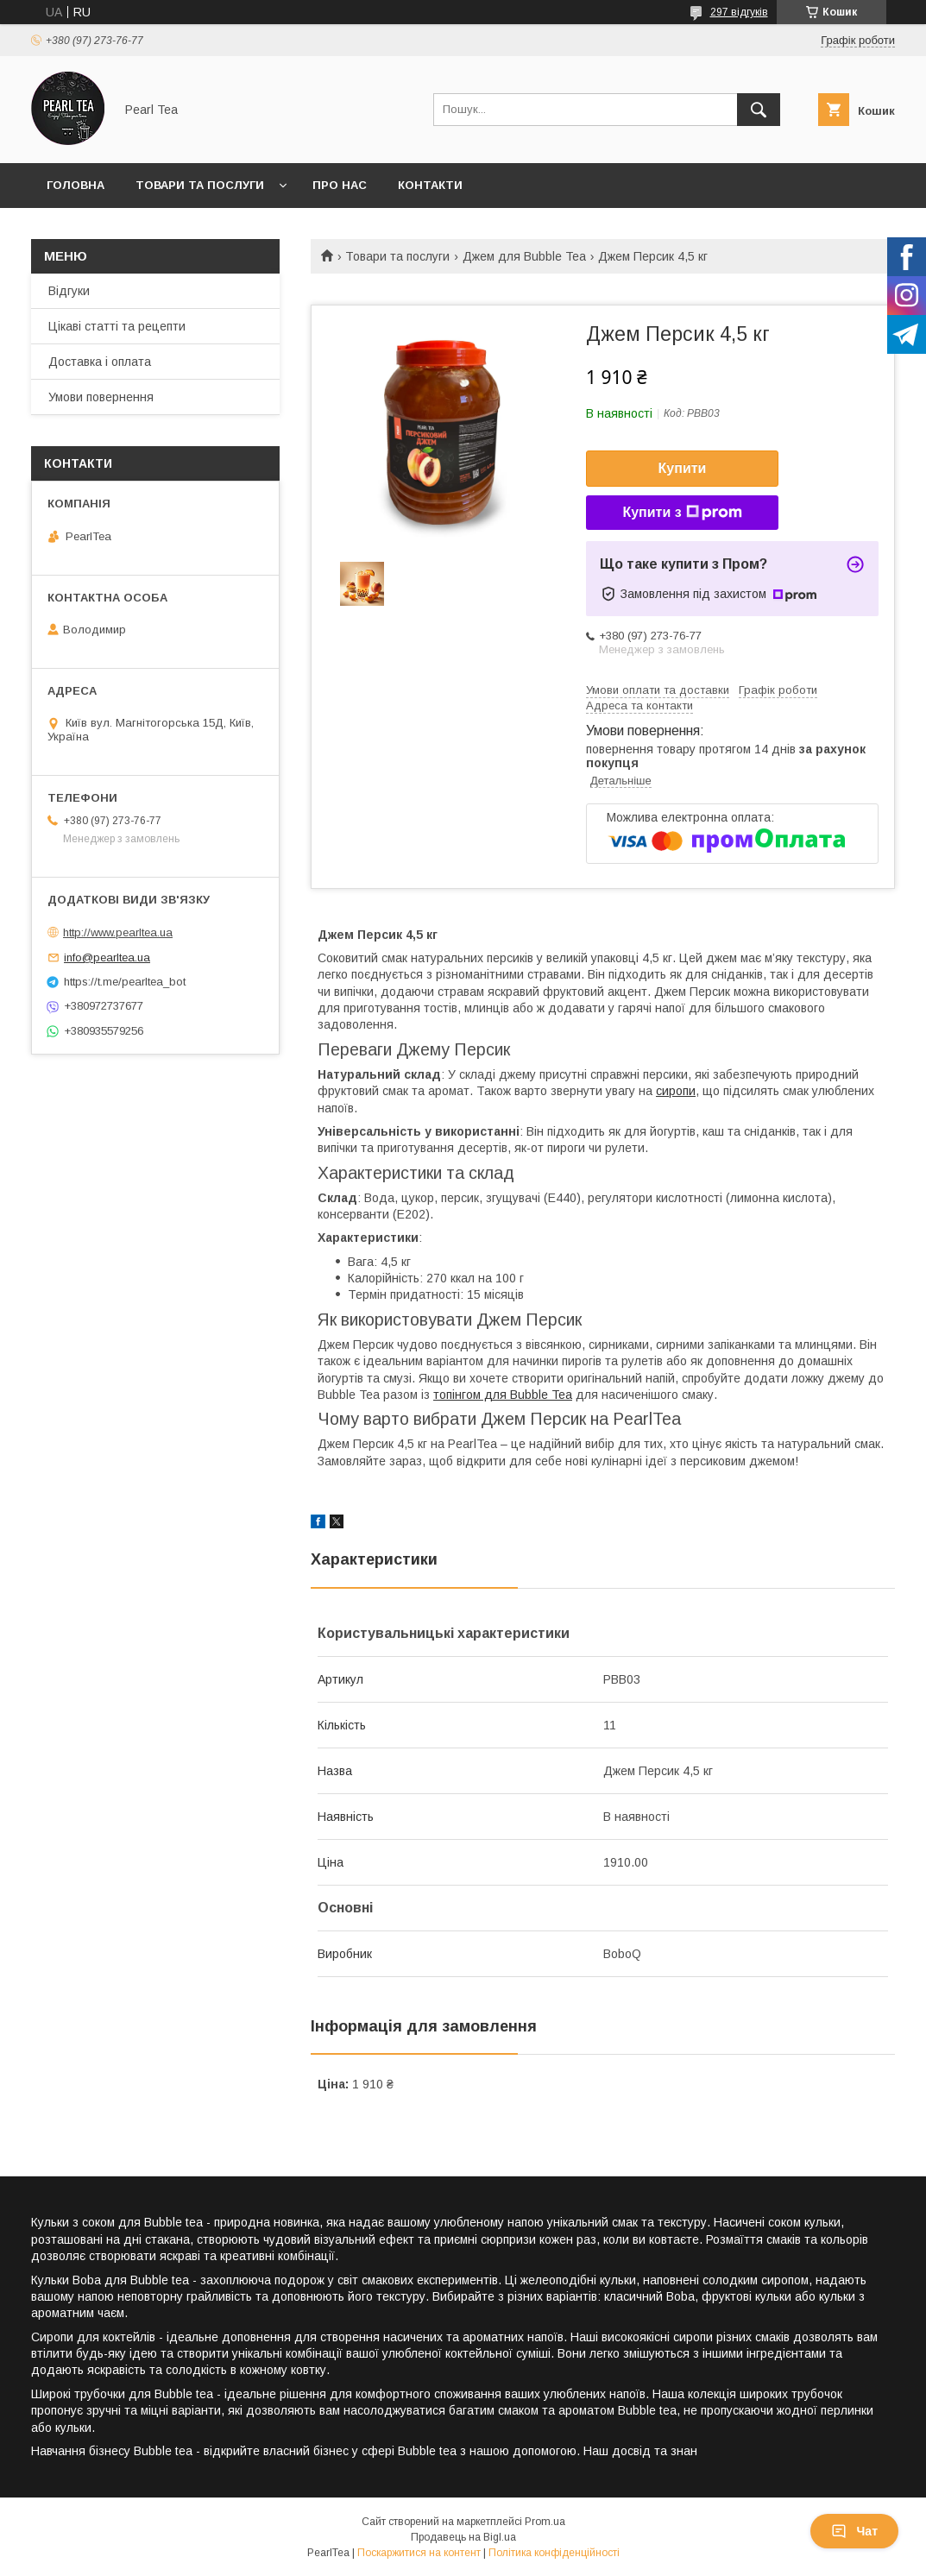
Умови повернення (101, 397)
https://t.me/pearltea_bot (125, 981)
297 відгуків (739, 12)
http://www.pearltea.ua (118, 932)
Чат (854, 2531)
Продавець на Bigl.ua (463, 2537)
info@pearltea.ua (107, 957)
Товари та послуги (199, 185)
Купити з (681, 512)
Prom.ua (545, 2522)
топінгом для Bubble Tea (502, 1394)
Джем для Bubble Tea (524, 256)
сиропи (676, 1091)
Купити (682, 468)
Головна (75, 185)
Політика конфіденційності (554, 2553)
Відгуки (69, 291)
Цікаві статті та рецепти (117, 326)
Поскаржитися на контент (419, 2553)
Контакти (430, 185)
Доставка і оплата (99, 361)
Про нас (339, 185)
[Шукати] (758, 109)
